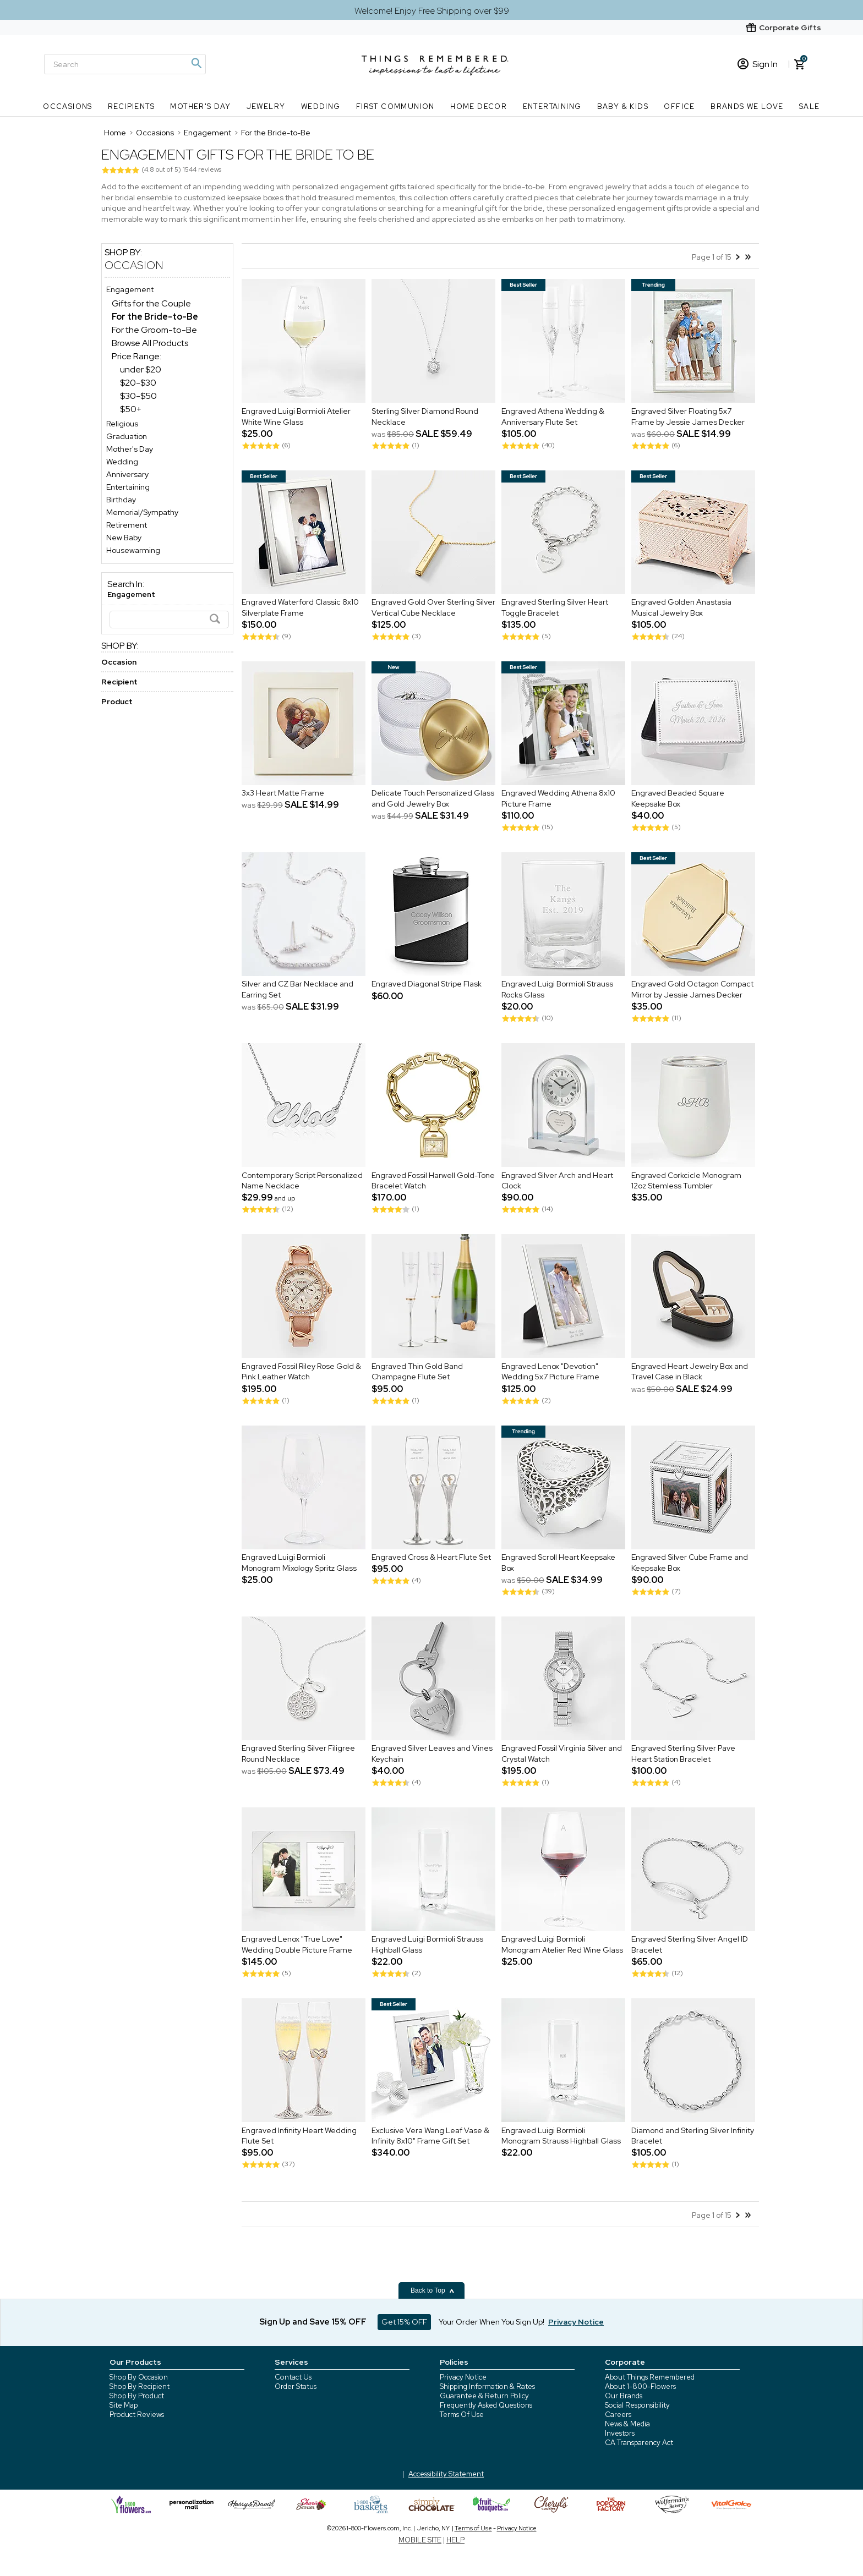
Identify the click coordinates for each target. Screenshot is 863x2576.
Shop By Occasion (139, 2377)
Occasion (134, 265)
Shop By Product (137, 2395)
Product (117, 701)
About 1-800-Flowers (640, 2386)
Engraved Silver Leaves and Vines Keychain (432, 1754)
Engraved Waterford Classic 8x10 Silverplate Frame (300, 608)
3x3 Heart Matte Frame (283, 793)
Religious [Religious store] (122, 424)
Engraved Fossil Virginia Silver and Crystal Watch (561, 1754)
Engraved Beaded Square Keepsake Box (677, 798)
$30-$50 (138, 396)
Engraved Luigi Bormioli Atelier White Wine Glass (296, 416)
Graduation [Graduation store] (126, 436)
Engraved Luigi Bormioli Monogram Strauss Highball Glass (561, 2135)
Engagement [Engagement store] (130, 289)
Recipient (119, 682)
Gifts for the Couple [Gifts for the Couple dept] (151, 303)
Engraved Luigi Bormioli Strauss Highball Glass (427, 1944)
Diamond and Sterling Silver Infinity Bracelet (692, 2135)
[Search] (125, 64)
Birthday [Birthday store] (121, 500)
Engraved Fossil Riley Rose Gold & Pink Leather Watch (301, 1371)
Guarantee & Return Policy (484, 2395)
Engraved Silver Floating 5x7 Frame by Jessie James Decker (688, 416)
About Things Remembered (650, 2377)
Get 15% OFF (404, 2322)
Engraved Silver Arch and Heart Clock (557, 1180)
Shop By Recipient (140, 2386)
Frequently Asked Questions (486, 2405)
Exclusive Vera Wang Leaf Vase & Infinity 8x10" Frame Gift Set (430, 2135)
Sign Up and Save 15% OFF (313, 2321)
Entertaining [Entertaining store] (128, 487)
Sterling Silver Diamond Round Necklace (425, 416)
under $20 (140, 369)
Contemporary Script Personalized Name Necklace (302, 1180)
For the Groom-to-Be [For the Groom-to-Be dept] (154, 330)
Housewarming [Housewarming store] (133, 550)
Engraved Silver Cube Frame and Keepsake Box (689, 1563)
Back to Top (433, 2290)
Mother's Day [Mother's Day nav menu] (200, 106)
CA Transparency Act (639, 2442)
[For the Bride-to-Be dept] (155, 316)
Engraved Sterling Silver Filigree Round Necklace (298, 1754)
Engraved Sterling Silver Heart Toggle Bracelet (554, 608)
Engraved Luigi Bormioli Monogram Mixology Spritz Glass (299, 1563)
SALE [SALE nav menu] (809, 106)
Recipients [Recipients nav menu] (131, 106)
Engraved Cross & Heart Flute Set (431, 1558)
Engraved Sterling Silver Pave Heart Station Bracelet (683, 1754)
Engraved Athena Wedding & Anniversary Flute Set (552, 416)
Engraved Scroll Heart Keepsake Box (558, 1563)
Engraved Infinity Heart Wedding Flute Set (299, 2135)
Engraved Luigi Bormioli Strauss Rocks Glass (557, 989)
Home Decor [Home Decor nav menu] (478, 106)
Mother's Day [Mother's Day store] (129, 449)
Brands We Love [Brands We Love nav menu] (747, 106)
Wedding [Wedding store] (122, 462)
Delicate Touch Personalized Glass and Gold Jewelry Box (433, 798)
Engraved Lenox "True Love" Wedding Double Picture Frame (297, 1944)
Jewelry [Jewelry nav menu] (266, 106)
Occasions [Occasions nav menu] (67, 106)
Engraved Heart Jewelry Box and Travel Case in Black (689, 1371)
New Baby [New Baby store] (123, 537)
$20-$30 (138, 382)
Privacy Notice (463, 2377)
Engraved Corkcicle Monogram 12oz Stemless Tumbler (686, 1180)
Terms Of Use (462, 2414)
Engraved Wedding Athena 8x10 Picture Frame (558, 798)
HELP (455, 2540)
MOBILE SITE (419, 2540)
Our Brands (623, 2395)
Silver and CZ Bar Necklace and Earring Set (297, 989)
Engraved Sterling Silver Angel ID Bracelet (689, 1944)
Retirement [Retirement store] (126, 525)
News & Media (627, 2424)
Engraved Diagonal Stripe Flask (427, 984)
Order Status (295, 2386)
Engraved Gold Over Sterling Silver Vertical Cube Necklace (433, 608)
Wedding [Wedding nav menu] (321, 106)
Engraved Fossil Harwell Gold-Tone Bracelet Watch (433, 1180)
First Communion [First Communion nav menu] (395, 106)
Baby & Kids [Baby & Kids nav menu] (622, 106)
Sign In (758, 64)
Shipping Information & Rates (487, 2386)
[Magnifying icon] (196, 63)
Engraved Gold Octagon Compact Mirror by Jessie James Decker (692, 989)
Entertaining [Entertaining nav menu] (552, 106)
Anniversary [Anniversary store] (127, 474)
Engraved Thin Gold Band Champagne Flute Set (417, 1371)
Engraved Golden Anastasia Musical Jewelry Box (681, 608)
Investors (620, 2433)
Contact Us (293, 2377)
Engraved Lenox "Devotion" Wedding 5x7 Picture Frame (550, 1371)
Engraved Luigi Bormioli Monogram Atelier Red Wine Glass (562, 1944)
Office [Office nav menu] (679, 106)
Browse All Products (150, 343)
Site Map (124, 2405)
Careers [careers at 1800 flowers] (618, 2414)
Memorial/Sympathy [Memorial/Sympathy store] (142, 512)
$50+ (130, 409)
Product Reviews (137, 2414)
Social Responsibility (637, 2405)
